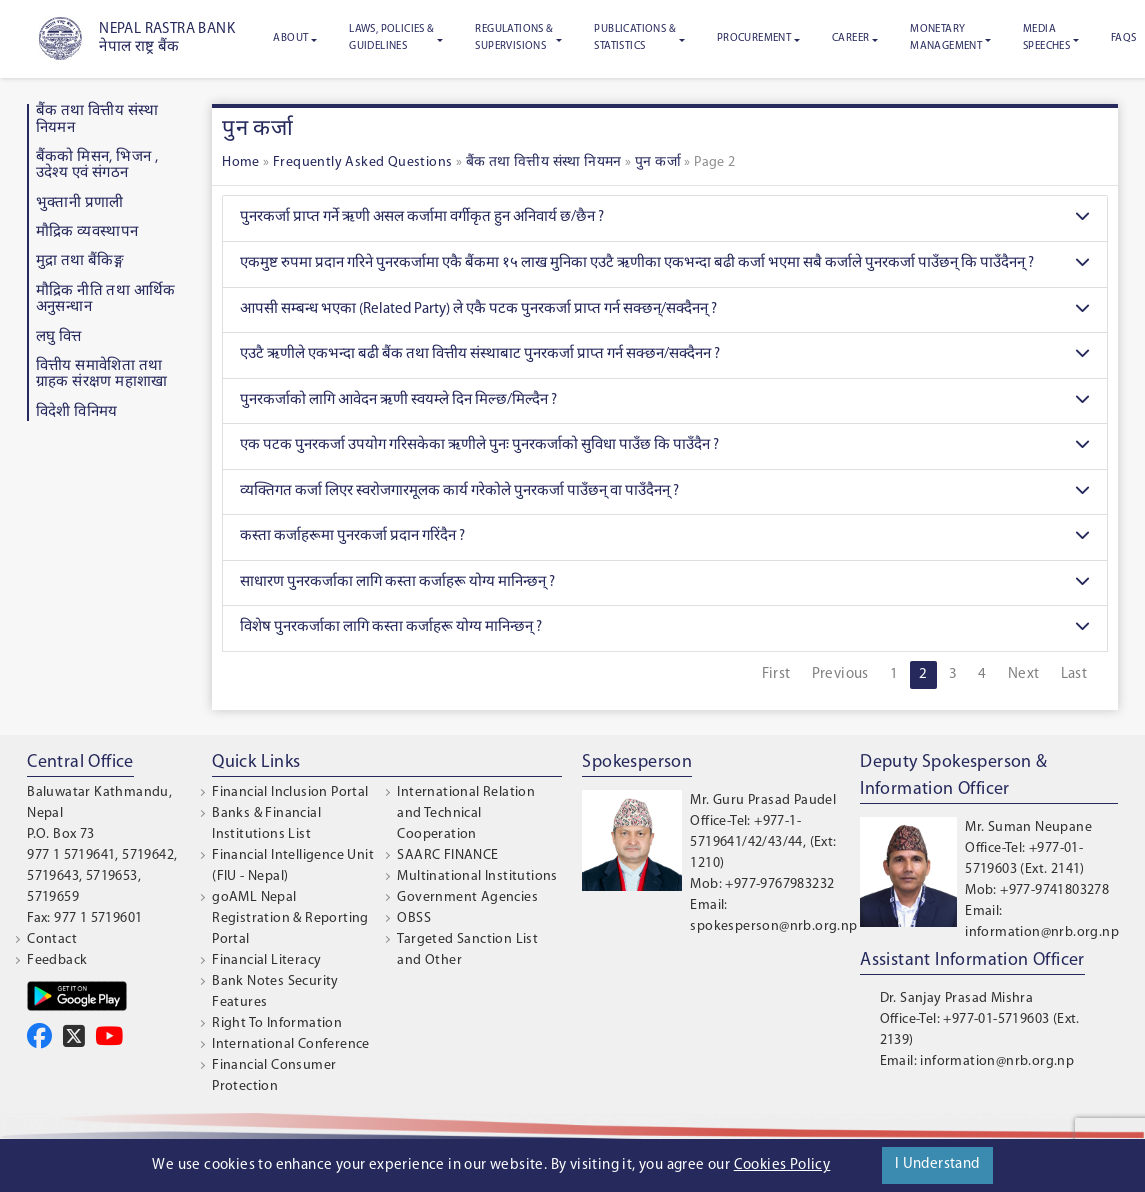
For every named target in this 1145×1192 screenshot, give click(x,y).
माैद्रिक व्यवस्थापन (87, 232)
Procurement (754, 38)
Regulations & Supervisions (514, 38)
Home (241, 162)
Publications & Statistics (635, 38)
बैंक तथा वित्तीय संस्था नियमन (544, 162)
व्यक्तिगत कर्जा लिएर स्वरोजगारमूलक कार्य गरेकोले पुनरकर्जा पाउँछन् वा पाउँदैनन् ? (665, 492)
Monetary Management (946, 38)
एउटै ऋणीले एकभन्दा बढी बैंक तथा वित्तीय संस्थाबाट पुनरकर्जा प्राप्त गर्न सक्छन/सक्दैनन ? (665, 355)
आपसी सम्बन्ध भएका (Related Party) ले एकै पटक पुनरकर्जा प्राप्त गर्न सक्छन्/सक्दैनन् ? (665, 310)
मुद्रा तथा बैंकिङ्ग (80, 261)
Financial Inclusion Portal (290, 792)
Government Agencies (467, 897)
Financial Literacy (266, 960)
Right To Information (277, 1023)
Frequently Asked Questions (362, 162)
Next (1024, 674)
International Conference (291, 1044)
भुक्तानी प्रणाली (80, 203)
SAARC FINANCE (447, 855)
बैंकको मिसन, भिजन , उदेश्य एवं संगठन (97, 166)
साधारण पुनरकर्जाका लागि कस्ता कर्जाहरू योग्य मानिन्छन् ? (665, 583)
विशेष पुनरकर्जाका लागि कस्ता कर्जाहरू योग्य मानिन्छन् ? (665, 628)
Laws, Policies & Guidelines (391, 38)
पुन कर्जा (658, 162)
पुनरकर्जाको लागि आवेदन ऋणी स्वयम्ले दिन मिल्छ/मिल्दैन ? (665, 401)
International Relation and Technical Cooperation (466, 813)
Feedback (57, 960)
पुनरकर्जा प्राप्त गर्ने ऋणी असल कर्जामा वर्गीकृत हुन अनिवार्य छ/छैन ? (665, 218)
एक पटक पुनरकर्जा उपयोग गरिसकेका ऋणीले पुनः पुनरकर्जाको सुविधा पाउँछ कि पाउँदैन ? (665, 446)
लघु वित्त (59, 337)
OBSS (414, 918)
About (290, 38)
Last (1074, 674)
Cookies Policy (782, 1165)
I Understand (937, 1164)
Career (850, 38)
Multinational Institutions (477, 876)
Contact (52, 939)
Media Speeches (1046, 38)
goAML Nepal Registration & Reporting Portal (290, 918)
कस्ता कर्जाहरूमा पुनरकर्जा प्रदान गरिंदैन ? (665, 537)
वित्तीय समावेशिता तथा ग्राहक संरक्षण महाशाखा (102, 375)
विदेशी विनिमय (77, 412)
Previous (840, 674)
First (776, 674)
